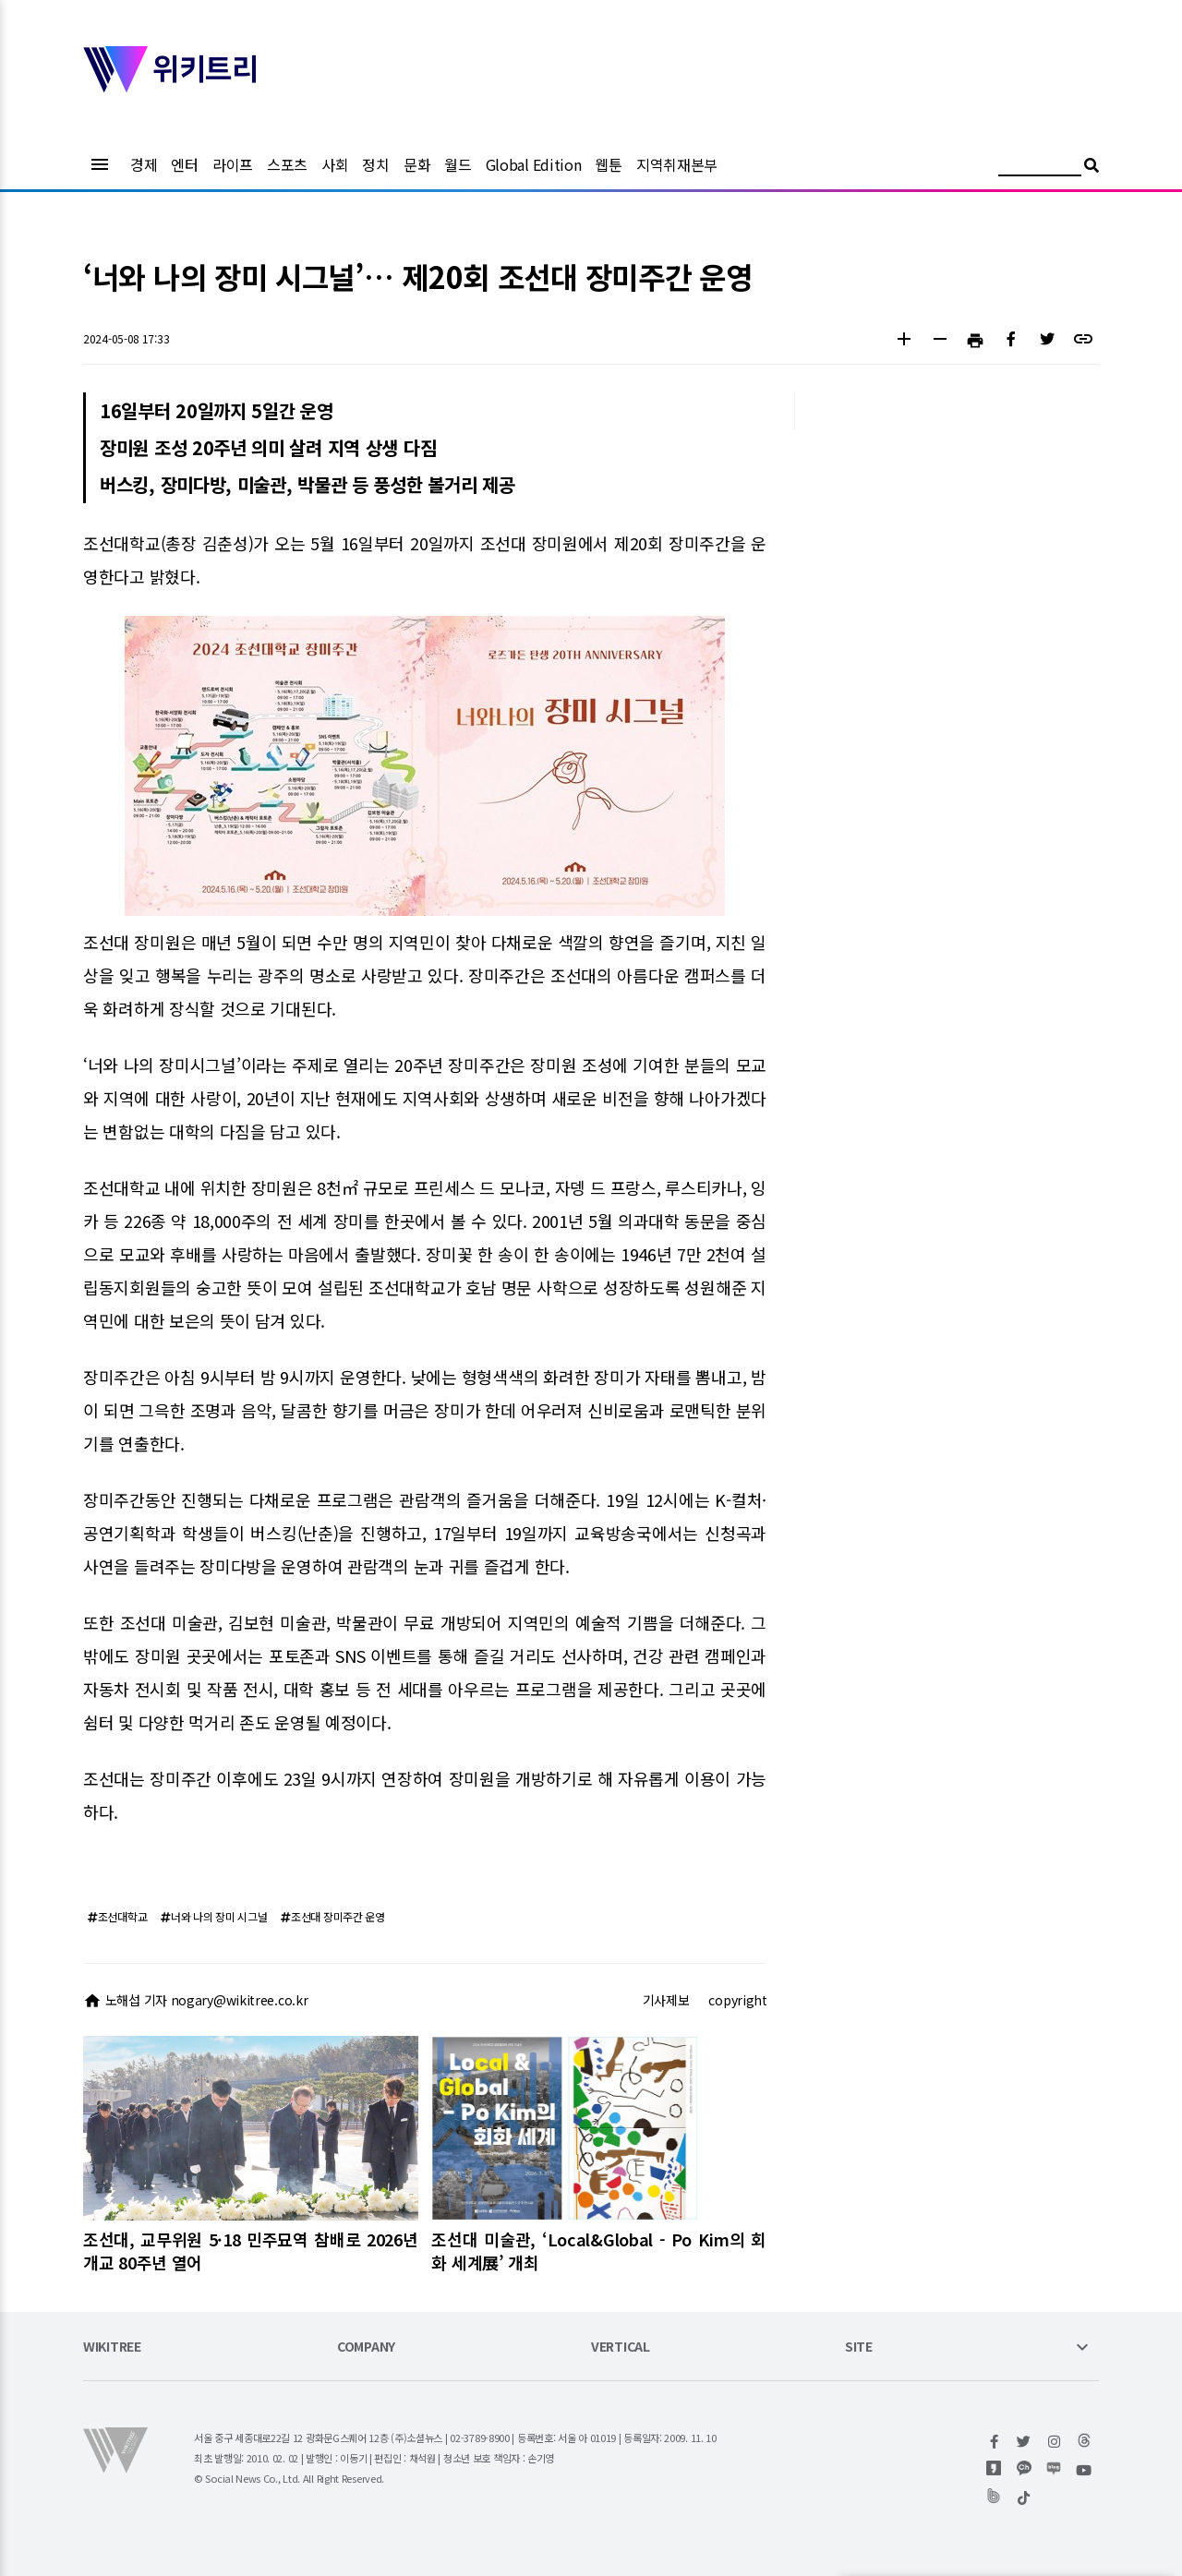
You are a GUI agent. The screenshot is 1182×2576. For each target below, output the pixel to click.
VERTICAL (620, 2347)
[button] (903, 341)
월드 (457, 164)
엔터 (184, 164)
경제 (143, 164)
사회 (334, 164)
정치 (375, 164)
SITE (859, 2347)
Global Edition (534, 164)
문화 (417, 164)
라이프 (232, 164)
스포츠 (287, 164)
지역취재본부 (677, 164)
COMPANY (366, 2347)
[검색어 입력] (1039, 167)
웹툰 (608, 164)
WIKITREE (112, 2347)
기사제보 (666, 2000)
